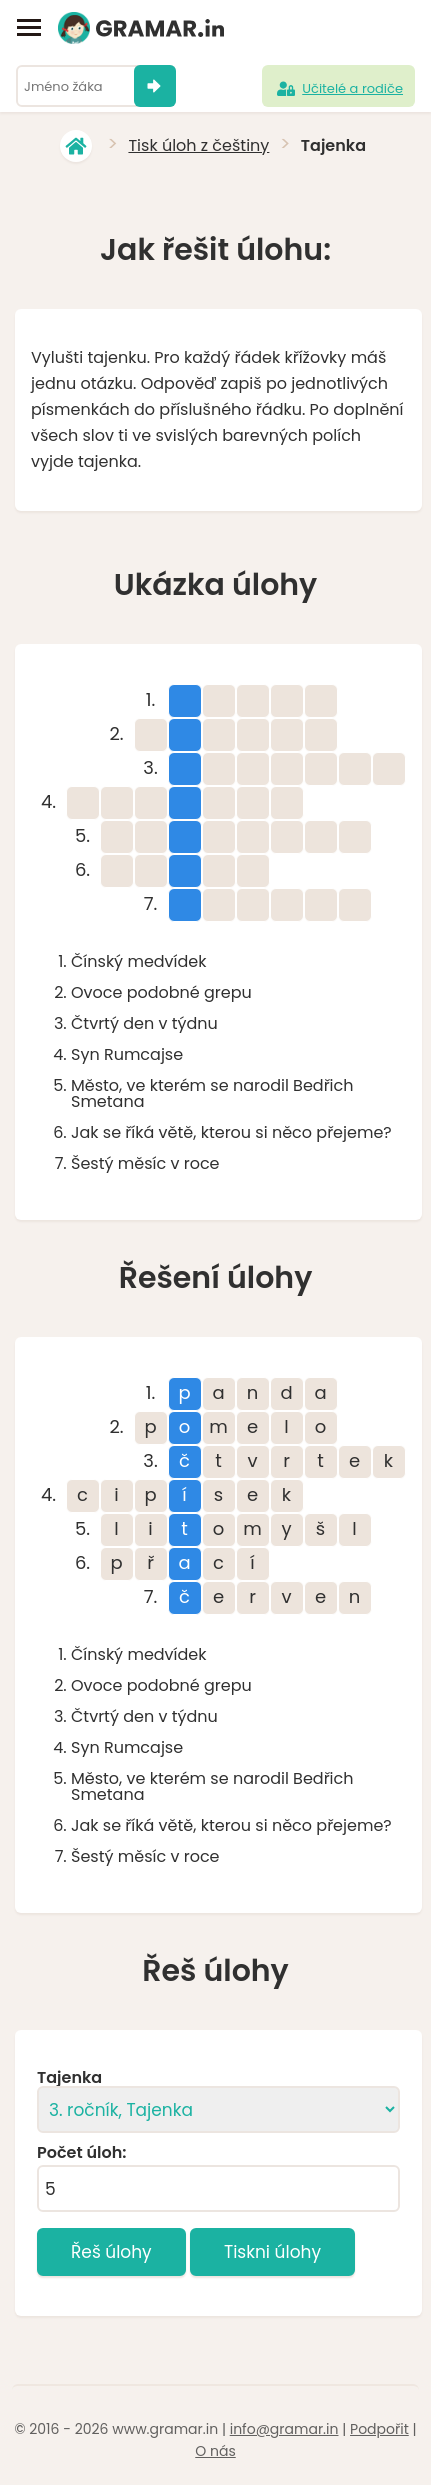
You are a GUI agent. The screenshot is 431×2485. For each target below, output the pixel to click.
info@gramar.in (284, 2429)
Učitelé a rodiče (338, 89)
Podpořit (379, 2429)
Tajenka (69, 2078)
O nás (215, 2451)
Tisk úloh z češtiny (198, 145)
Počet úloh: (81, 2153)
